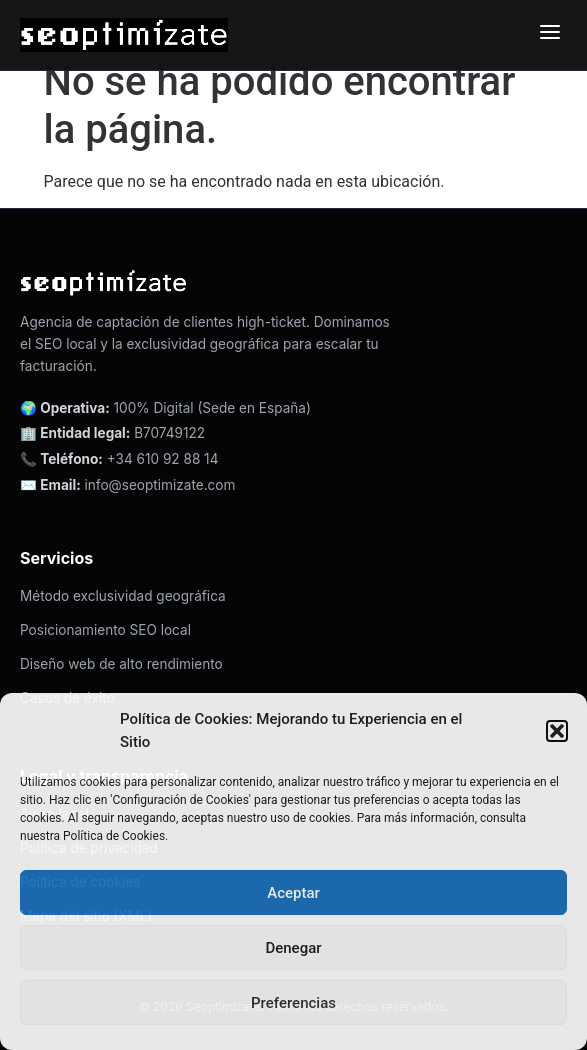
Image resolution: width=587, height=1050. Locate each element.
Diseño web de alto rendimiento (121, 664)
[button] (557, 731)
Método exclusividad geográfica (123, 596)
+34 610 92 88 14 (163, 459)
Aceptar (293, 893)
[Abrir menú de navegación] (550, 35)
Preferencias (293, 1003)
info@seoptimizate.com (160, 485)
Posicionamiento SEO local (105, 630)
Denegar (293, 948)
